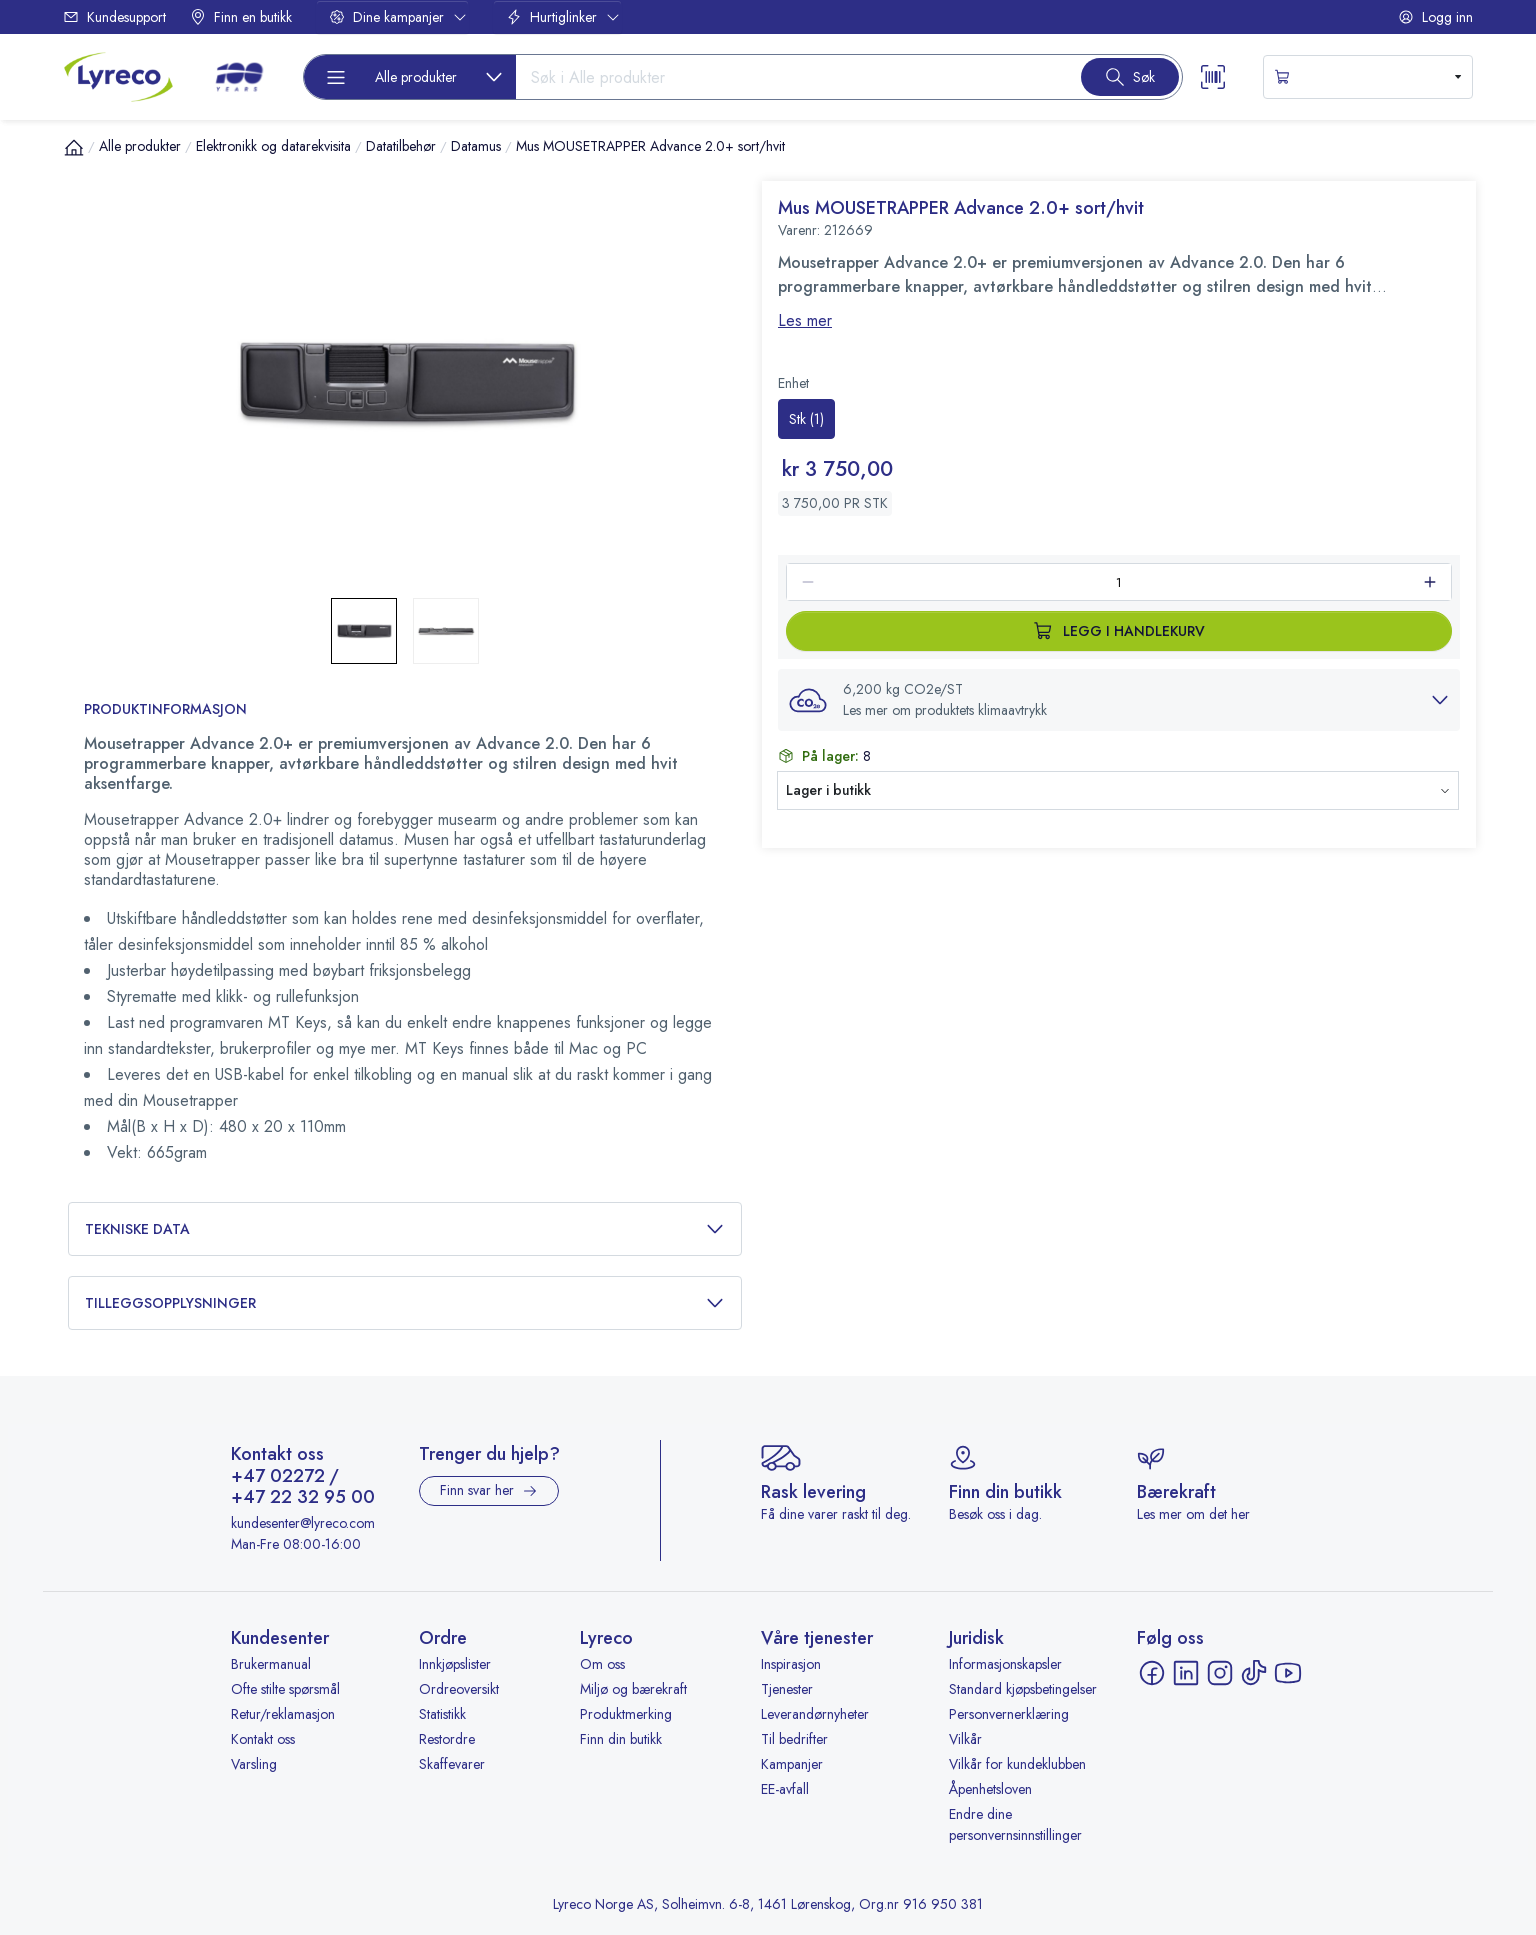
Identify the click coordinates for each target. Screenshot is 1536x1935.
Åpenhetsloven (990, 1789)
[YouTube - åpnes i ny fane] (1288, 1673)
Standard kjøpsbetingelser (1023, 1689)
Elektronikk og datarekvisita (273, 146)
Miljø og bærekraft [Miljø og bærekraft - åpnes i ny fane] (633, 1689)
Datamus (476, 146)
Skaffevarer (452, 1764)
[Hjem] (74, 147)
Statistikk (442, 1714)
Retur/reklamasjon (283, 1714)
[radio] (806, 419)
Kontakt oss (263, 1739)
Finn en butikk (241, 17)
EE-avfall (785, 1789)
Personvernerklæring (1009, 1714)
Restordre (447, 1739)
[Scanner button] (1213, 77)
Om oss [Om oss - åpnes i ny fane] (602, 1664)
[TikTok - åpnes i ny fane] (1254, 1673)
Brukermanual (271, 1664)
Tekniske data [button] (405, 1229)
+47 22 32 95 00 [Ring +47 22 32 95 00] (303, 1498)
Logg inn (1435, 17)
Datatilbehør (401, 146)
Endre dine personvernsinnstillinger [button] (1015, 1824)
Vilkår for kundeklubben (1017, 1764)
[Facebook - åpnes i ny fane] (1152, 1673)
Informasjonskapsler (1005, 1664)
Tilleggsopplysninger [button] (405, 1303)
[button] (1119, 700)
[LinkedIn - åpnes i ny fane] (1186, 1673)
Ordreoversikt (459, 1689)
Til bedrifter (794, 1739)
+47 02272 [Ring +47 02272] (278, 1477)
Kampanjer (792, 1764)
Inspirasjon (791, 1664)
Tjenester (787, 1689)
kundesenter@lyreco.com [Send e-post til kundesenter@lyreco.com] (303, 1523)
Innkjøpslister (455, 1664)
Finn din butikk (621, 1739)
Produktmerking (626, 1714)
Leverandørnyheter (815, 1714)
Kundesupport (114, 17)
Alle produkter (140, 146)
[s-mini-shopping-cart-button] (1368, 77)
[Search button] (1130, 77)
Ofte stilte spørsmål (285, 1689)
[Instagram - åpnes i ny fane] (1220, 1673)
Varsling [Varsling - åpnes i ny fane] (254, 1764)
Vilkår (965, 1739)
